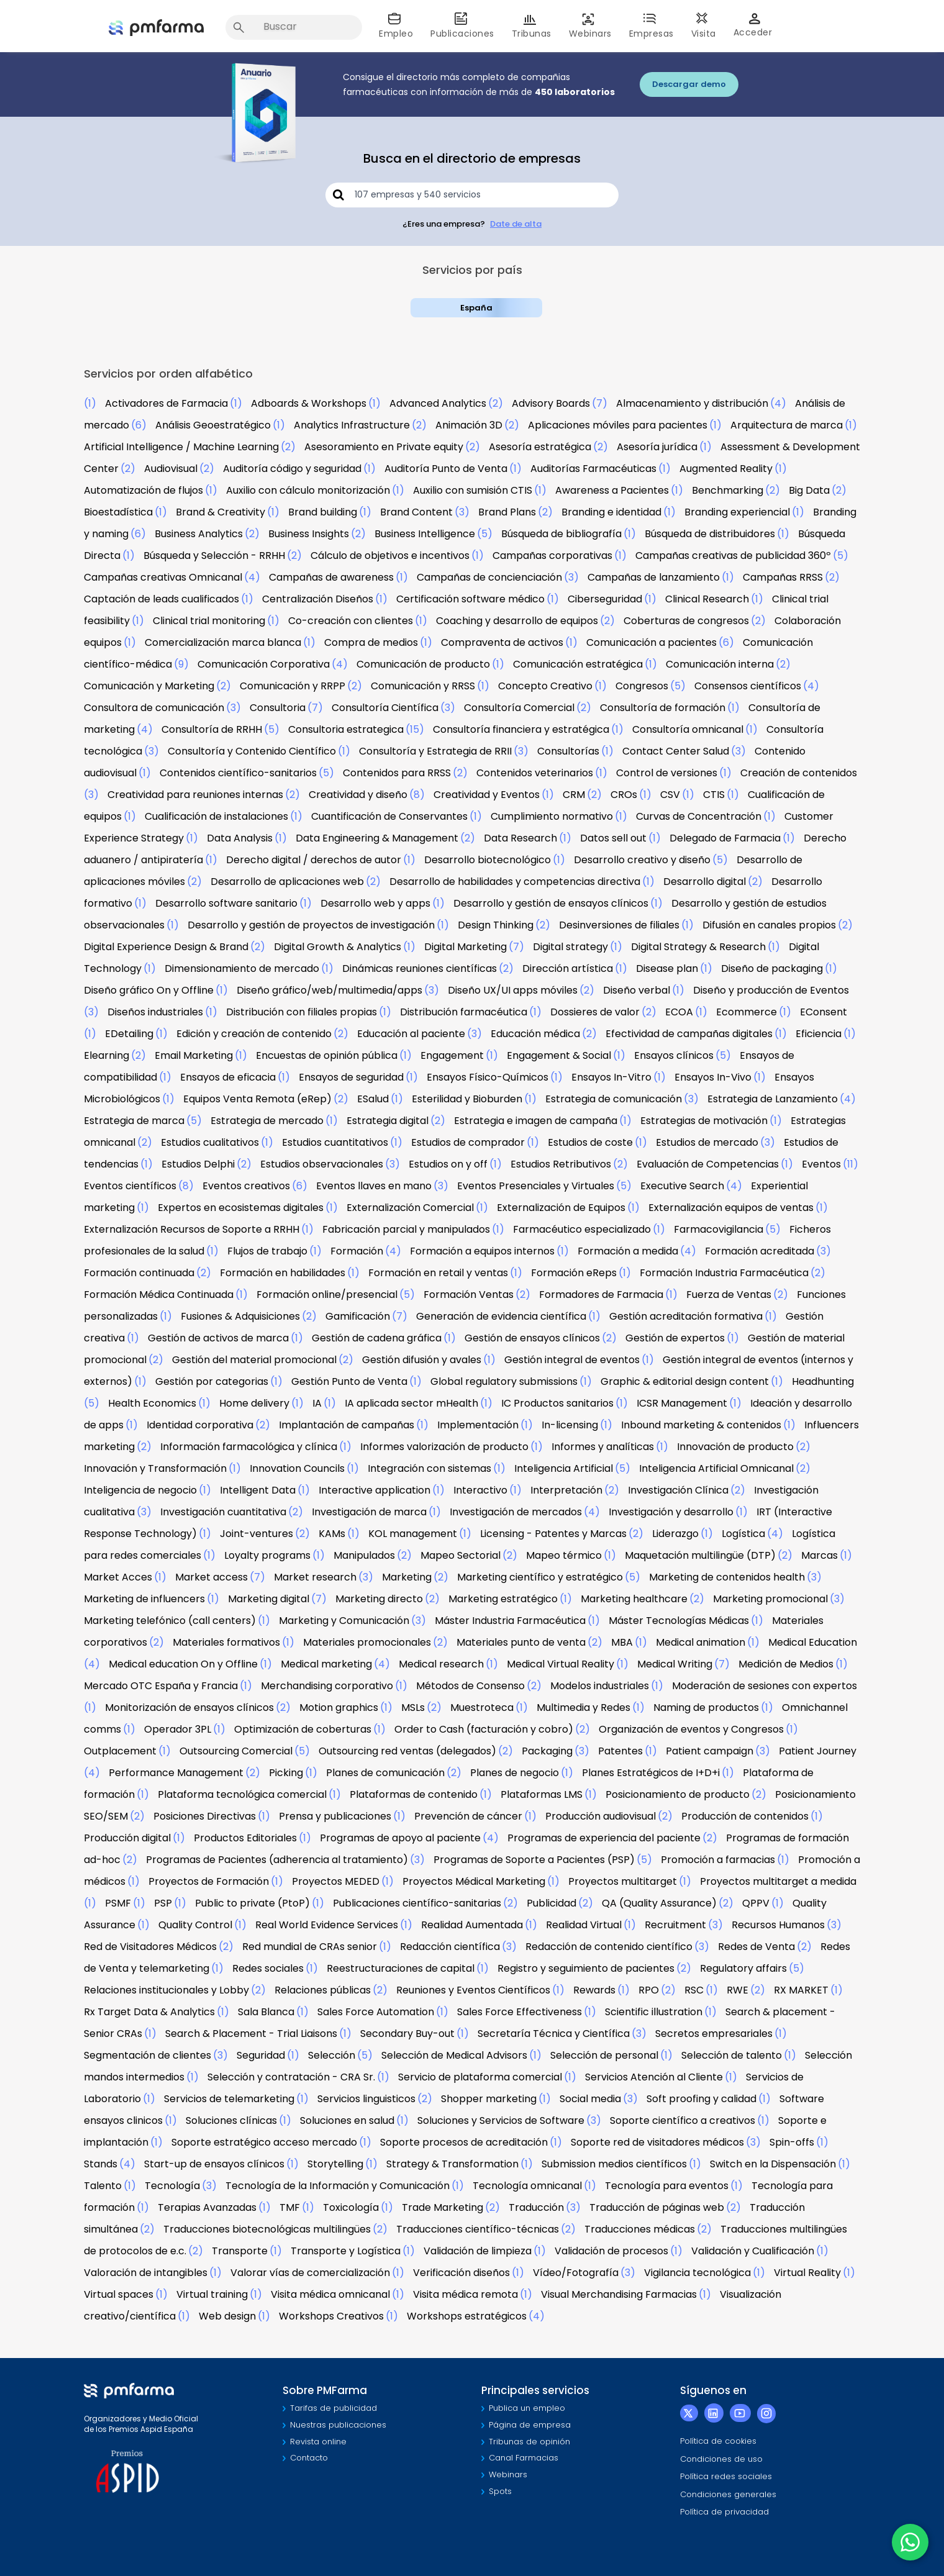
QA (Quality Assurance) (659, 1903)
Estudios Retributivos (561, 1164)
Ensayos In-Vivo (712, 1077)
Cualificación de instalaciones (216, 816)
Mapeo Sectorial (460, 1555)
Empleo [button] (396, 26)
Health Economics (152, 1403)
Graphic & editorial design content (685, 1381)
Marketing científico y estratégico (540, 1577)
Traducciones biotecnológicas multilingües (267, 2229)
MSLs (413, 1707)
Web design (227, 2316)
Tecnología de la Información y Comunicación (337, 2186)
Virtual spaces (118, 2294)
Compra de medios (371, 642)
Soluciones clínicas (231, 2120)
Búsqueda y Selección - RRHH (214, 555)
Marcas (819, 1555)
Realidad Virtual (584, 1925)
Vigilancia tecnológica (697, 2272)
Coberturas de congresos (686, 621)
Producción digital (127, 1838)
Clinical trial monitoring (209, 621)
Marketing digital (268, 1599)
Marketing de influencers (144, 1599)
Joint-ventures (256, 1533)
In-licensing (570, 1425)
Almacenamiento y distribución (692, 403)
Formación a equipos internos (482, 1251)
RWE (737, 1990)
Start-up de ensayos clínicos (214, 2164)
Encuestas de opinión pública (326, 1055)
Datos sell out (613, 838)
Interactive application (374, 1490)
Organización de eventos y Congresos (691, 1729)
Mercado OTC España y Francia (161, 1686)
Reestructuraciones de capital (400, 1968)
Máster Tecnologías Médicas (679, 1620)
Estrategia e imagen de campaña (535, 1120)
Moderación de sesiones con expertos (764, 1686)
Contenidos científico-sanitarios (238, 773)
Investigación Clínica (678, 1490)
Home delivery (254, 1403)
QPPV (755, 1903)
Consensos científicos (747, 686)
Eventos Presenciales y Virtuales (535, 1186)
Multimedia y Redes (583, 1707)
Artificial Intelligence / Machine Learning (181, 447)
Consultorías (568, 751)
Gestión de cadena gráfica (377, 1338)
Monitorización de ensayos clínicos (189, 1707)
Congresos (641, 686)
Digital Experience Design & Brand (166, 947)
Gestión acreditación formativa (686, 1316)
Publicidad (551, 1903)
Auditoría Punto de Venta (445, 468)
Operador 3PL (177, 1729)
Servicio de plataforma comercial (480, 2077)
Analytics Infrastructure (352, 425)
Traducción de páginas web (656, 2207)
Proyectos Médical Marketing (473, 1881)
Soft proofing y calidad (701, 2099)
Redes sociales (268, 1968)
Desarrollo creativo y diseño (642, 860)
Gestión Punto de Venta (349, 1381)
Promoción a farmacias (718, 1860)
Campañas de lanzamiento (654, 577)
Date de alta (516, 224)
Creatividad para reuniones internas (195, 794)
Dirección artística (567, 968)
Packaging (547, 1751)
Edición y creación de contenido (254, 1034)
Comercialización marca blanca (223, 642)
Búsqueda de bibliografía (561, 534)
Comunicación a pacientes (651, 642)
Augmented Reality (726, 468)
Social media (590, 2099)
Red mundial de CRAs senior (309, 1946)
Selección (331, 2055)
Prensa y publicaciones (335, 1816)
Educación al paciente (411, 1034)
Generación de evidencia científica (501, 1316)
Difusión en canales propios (769, 925)
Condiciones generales (728, 2494)
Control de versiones (666, 773)
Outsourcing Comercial (236, 1751)
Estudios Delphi (198, 1164)
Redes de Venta (756, 1946)
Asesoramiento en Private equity (383, 447)
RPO (648, 1990)
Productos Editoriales (245, 1838)
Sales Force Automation (375, 2012)
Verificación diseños (461, 2272)
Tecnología (172, 2186)
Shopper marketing (489, 2099)
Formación (356, 1251)
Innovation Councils (297, 1468)
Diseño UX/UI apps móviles (513, 990)
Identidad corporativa (200, 1425)
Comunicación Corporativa (263, 664)
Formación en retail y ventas (438, 1273)
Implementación (478, 1425)
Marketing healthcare (634, 1599)
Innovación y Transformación (155, 1468)
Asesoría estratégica (540, 447)
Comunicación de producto (423, 664)
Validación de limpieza (478, 2251)
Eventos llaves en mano (374, 1186)
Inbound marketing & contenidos (701, 1425)
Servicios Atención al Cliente (654, 2077)
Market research (315, 1577)
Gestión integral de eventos (572, 1360)
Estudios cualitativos (210, 1142)
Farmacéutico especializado (582, 1229)
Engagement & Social (559, 1055)
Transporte (240, 2251)
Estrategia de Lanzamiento (772, 1099)
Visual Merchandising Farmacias (619, 2294)
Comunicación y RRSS (423, 686)
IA (317, 1403)
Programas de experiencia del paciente (604, 1838)
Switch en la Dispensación (773, 2164)
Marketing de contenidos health (727, 1577)
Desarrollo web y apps (375, 903)
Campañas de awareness (331, 577)
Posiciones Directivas (204, 1816)
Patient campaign (709, 1751)
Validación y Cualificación (752, 2251)
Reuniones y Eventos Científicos (473, 1990)
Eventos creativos (246, 1186)
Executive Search (682, 1186)
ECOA (679, 1012)
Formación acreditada (759, 1251)
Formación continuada (139, 1273)
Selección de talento (731, 2055)
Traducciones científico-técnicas (477, 2229)
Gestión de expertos (675, 1338)
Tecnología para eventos (666, 2186)
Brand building (322, 512)
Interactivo (480, 1490)
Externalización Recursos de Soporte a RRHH (191, 1229)
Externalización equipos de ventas (731, 1207)
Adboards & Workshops (308, 403)
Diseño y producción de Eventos (771, 990)
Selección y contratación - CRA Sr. (291, 2077)
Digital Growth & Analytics (337, 947)
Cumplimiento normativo (552, 816)
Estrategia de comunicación (613, 1099)
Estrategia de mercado (267, 1120)
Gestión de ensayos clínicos (532, 1338)
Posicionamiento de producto (678, 1794)
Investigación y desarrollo (671, 1512)
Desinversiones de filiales (619, 925)
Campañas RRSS (783, 577)
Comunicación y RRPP (292, 686)
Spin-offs (791, 2142)
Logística (743, 1533)
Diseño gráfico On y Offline (149, 990)
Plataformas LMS (542, 1794)
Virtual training (212, 2294)
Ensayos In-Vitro (611, 1077)
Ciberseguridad (605, 599)
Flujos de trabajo (267, 1251)
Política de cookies (718, 2441)
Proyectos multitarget (622, 1881)
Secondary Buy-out (407, 2033)
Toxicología (351, 2207)
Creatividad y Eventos (486, 794)
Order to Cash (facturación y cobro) (483, 1729)
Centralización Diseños (317, 599)
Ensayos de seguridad (351, 1077)
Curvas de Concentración (698, 816)
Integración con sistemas (429, 1468)
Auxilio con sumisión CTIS (472, 490)
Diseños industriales (155, 1012)
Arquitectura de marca (786, 425)
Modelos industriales (599, 1686)
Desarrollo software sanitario (226, 903)
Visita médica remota (465, 2294)
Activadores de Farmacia (166, 403)
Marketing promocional (770, 1599)
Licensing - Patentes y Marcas (553, 1533)
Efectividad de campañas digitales (689, 1034)
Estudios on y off (448, 1164)
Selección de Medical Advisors (454, 2055)
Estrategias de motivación (704, 1120)
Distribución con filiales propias (301, 1012)
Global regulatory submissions (504, 1381)
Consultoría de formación (662, 708)
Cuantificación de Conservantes (389, 816)
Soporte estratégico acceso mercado (264, 2142)
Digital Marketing (465, 947)
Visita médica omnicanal (330, 2294)
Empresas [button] (651, 26)
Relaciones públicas (323, 1990)
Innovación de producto (735, 1447)
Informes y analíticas (602, 1447)
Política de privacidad (724, 2512)
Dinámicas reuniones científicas (419, 968)
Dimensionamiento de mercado (242, 968)
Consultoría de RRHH (211, 729)
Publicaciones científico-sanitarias (417, 1903)
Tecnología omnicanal (527, 2186)
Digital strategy (570, 947)
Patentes (620, 1751)
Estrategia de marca (134, 1120)
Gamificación (357, 1316)
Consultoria (278, 708)
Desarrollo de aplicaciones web (287, 881)
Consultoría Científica (385, 708)
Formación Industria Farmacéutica (724, 1273)
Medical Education (812, 1642)
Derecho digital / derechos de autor (313, 860)
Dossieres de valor (595, 1012)
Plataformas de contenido (414, 1794)
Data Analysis (240, 838)
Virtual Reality (807, 2272)
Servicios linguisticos (366, 2099)
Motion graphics (338, 1707)
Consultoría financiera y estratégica (521, 729)
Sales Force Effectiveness (519, 2012)
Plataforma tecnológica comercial (242, 1794)
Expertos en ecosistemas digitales (241, 1207)
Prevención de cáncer (468, 1816)
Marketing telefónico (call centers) (170, 1620)
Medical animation (700, 1642)
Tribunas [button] (531, 26)
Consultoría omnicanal (687, 729)
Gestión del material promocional (254, 1360)
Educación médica (535, 1034)
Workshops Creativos (331, 2316)
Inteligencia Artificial (563, 1468)
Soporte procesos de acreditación (464, 2142)
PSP (163, 1903)
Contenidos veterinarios (534, 773)
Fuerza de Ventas (728, 1294)
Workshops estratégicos (467, 2316)
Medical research (441, 1664)
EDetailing (129, 1034)
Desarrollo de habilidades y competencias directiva (514, 881)
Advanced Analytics (437, 403)
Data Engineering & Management (377, 838)
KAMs (332, 1533)
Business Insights (308, 534)
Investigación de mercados (516, 1512)
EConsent (823, 1012)
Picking (286, 1773)
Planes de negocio (514, 1773)
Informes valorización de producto (444, 1447)
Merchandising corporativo (327, 1686)
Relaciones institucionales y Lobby (166, 1990)
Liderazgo (675, 1533)
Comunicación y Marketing (149, 686)
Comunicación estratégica (578, 664)
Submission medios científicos (614, 2164)
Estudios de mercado (707, 1142)
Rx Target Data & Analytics (149, 2012)
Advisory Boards (551, 403)
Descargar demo (689, 84)
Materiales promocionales (367, 1642)
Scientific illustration (653, 2012)
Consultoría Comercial (519, 708)
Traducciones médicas (639, 2229)
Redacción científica (450, 1946)
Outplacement (120, 1751)
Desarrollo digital (704, 881)
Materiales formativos (226, 1642)
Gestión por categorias (211, 1381)
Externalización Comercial (410, 1207)
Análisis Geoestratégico (213, 425)
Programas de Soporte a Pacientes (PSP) (534, 1860)
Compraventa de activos (502, 642)
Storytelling (335, 2164)
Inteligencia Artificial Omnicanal (716, 1468)
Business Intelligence (424, 534)
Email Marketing (194, 1055)
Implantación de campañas (346, 1425)
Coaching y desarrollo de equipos (517, 621)
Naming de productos (706, 1707)
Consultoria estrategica (346, 729)
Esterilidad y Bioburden (467, 1099)
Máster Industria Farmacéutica (510, 1620)
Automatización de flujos (143, 490)
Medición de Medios (785, 1664)
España (476, 308)
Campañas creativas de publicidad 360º (733, 555)
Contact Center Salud (675, 751)
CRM (574, 794)
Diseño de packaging (772, 968)
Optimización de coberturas (302, 1729)
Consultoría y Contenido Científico (252, 751)
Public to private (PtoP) (252, 1903)
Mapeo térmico (564, 1555)
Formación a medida (628, 1251)
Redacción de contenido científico (608, 1946)
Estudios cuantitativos (335, 1142)
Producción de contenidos (745, 1816)
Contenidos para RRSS (397, 773)
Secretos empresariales (714, 2033)
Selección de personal (604, 2055)
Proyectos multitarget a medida (778, 1881)
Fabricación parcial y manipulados (406, 1229)
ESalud (373, 1099)
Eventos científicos (130, 1186)
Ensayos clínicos (674, 1055)
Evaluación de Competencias (708, 1164)
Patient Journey (817, 1751)
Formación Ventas (469, 1294)
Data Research (520, 838)
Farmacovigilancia (718, 1229)
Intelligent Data (258, 1490)
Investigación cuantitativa (223, 1512)
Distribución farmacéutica (463, 1012)
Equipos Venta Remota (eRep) (257, 1099)
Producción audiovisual (600, 1816)
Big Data (809, 490)
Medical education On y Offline (183, 1664)
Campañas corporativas (552, 555)
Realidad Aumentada (472, 1925)
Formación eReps (574, 1273)
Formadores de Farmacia (601, 1294)
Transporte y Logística (346, 2251)
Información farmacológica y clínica (248, 1447)
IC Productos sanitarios (557, 1403)
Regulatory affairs (743, 1968)
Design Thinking (495, 925)
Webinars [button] (590, 26)
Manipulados (364, 1555)
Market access (211, 1577)
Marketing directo (379, 1599)
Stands (100, 2164)
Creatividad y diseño (358, 794)
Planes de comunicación (385, 1773)
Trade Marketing (442, 2207)
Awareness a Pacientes (612, 490)
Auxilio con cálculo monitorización (308, 490)
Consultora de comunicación (154, 708)
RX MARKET (801, 1990)
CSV (670, 794)
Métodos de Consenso (470, 1686)
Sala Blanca (266, 2012)
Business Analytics (199, 534)
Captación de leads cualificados (161, 599)
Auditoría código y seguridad (292, 468)
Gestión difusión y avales (421, 1360)
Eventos (821, 1164)
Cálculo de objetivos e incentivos (390, 555)
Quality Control (195, 1925)
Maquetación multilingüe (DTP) (700, 1555)
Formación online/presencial (326, 1294)
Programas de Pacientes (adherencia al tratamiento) (277, 1860)
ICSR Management (682, 1403)
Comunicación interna (720, 664)
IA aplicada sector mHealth (411, 1403)
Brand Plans (507, 512)
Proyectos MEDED (335, 1881)
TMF (289, 2207)
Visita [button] (703, 26)
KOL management (412, 1533)
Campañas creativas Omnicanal (163, 577)
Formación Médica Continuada (159, 1294)
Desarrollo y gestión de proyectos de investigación (311, 925)
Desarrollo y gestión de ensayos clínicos (550, 903)
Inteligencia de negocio (140, 1490)
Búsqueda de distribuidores (710, 534)
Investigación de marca (369, 1512)
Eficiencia (819, 1034)
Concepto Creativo (545, 686)
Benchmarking (727, 490)
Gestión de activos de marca (218, 1338)
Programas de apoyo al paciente (400, 1838)
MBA (622, 1642)
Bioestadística (118, 512)
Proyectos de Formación (208, 1881)
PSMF (118, 1903)
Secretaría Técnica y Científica (554, 2033)
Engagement (452, 1055)
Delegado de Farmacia (725, 838)
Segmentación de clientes (147, 2055)
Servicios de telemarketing (229, 2099)
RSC (694, 1990)
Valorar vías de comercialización (310, 2272)
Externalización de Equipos (561, 1207)
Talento (103, 2186)
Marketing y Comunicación (344, 1620)
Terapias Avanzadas (207, 2207)
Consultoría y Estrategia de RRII (435, 751)
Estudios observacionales (321, 1164)
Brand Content (416, 512)
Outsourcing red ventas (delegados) (407, 1751)
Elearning (106, 1055)
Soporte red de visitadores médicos (657, 2142)
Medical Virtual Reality (560, 1664)
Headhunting (823, 1381)
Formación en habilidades (282, 1273)
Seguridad (261, 2055)
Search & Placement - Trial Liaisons (251, 2033)
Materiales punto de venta (521, 1642)
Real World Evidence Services (326, 1925)
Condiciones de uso (721, 2459)
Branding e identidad (611, 512)
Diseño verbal (636, 990)
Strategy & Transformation (452, 2164)
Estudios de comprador (468, 1142)
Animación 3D (468, 425)
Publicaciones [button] (462, 26)
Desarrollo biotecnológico (487, 860)
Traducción (536, 2207)
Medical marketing (326, 1664)
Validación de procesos (611, 2251)
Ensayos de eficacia (228, 1077)
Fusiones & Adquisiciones (240, 1316)
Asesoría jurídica (657, 447)
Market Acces (118, 1577)
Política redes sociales (726, 2476)
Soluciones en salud (347, 2120)
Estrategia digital (388, 1120)
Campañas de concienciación (489, 577)
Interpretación (566, 1490)
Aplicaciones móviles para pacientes (617, 425)
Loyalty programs (267, 1555)
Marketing (407, 1577)
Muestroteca (482, 1707)
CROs (623, 794)
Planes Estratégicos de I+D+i (651, 1773)
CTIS (714, 794)
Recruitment (675, 1925)
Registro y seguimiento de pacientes (585, 1968)
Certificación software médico (470, 599)
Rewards (594, 1990)
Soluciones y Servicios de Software (500, 2120)
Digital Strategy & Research (698, 947)
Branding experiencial (737, 512)
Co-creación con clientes (350, 621)
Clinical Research (707, 599)
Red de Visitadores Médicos (150, 1946)
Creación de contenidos (798, 773)
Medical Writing (674, 1664)
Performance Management (176, 1773)
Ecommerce (746, 1012)
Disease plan (667, 968)
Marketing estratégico (503, 1599)
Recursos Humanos (778, 1925)
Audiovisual (170, 468)
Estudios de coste (590, 1142)
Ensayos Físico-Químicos (487, 1077)
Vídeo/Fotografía (576, 2272)
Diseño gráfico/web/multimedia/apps (329, 990)
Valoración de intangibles (145, 2272)
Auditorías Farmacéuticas (593, 468)
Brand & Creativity (220, 512)
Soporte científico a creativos (682, 2120)
